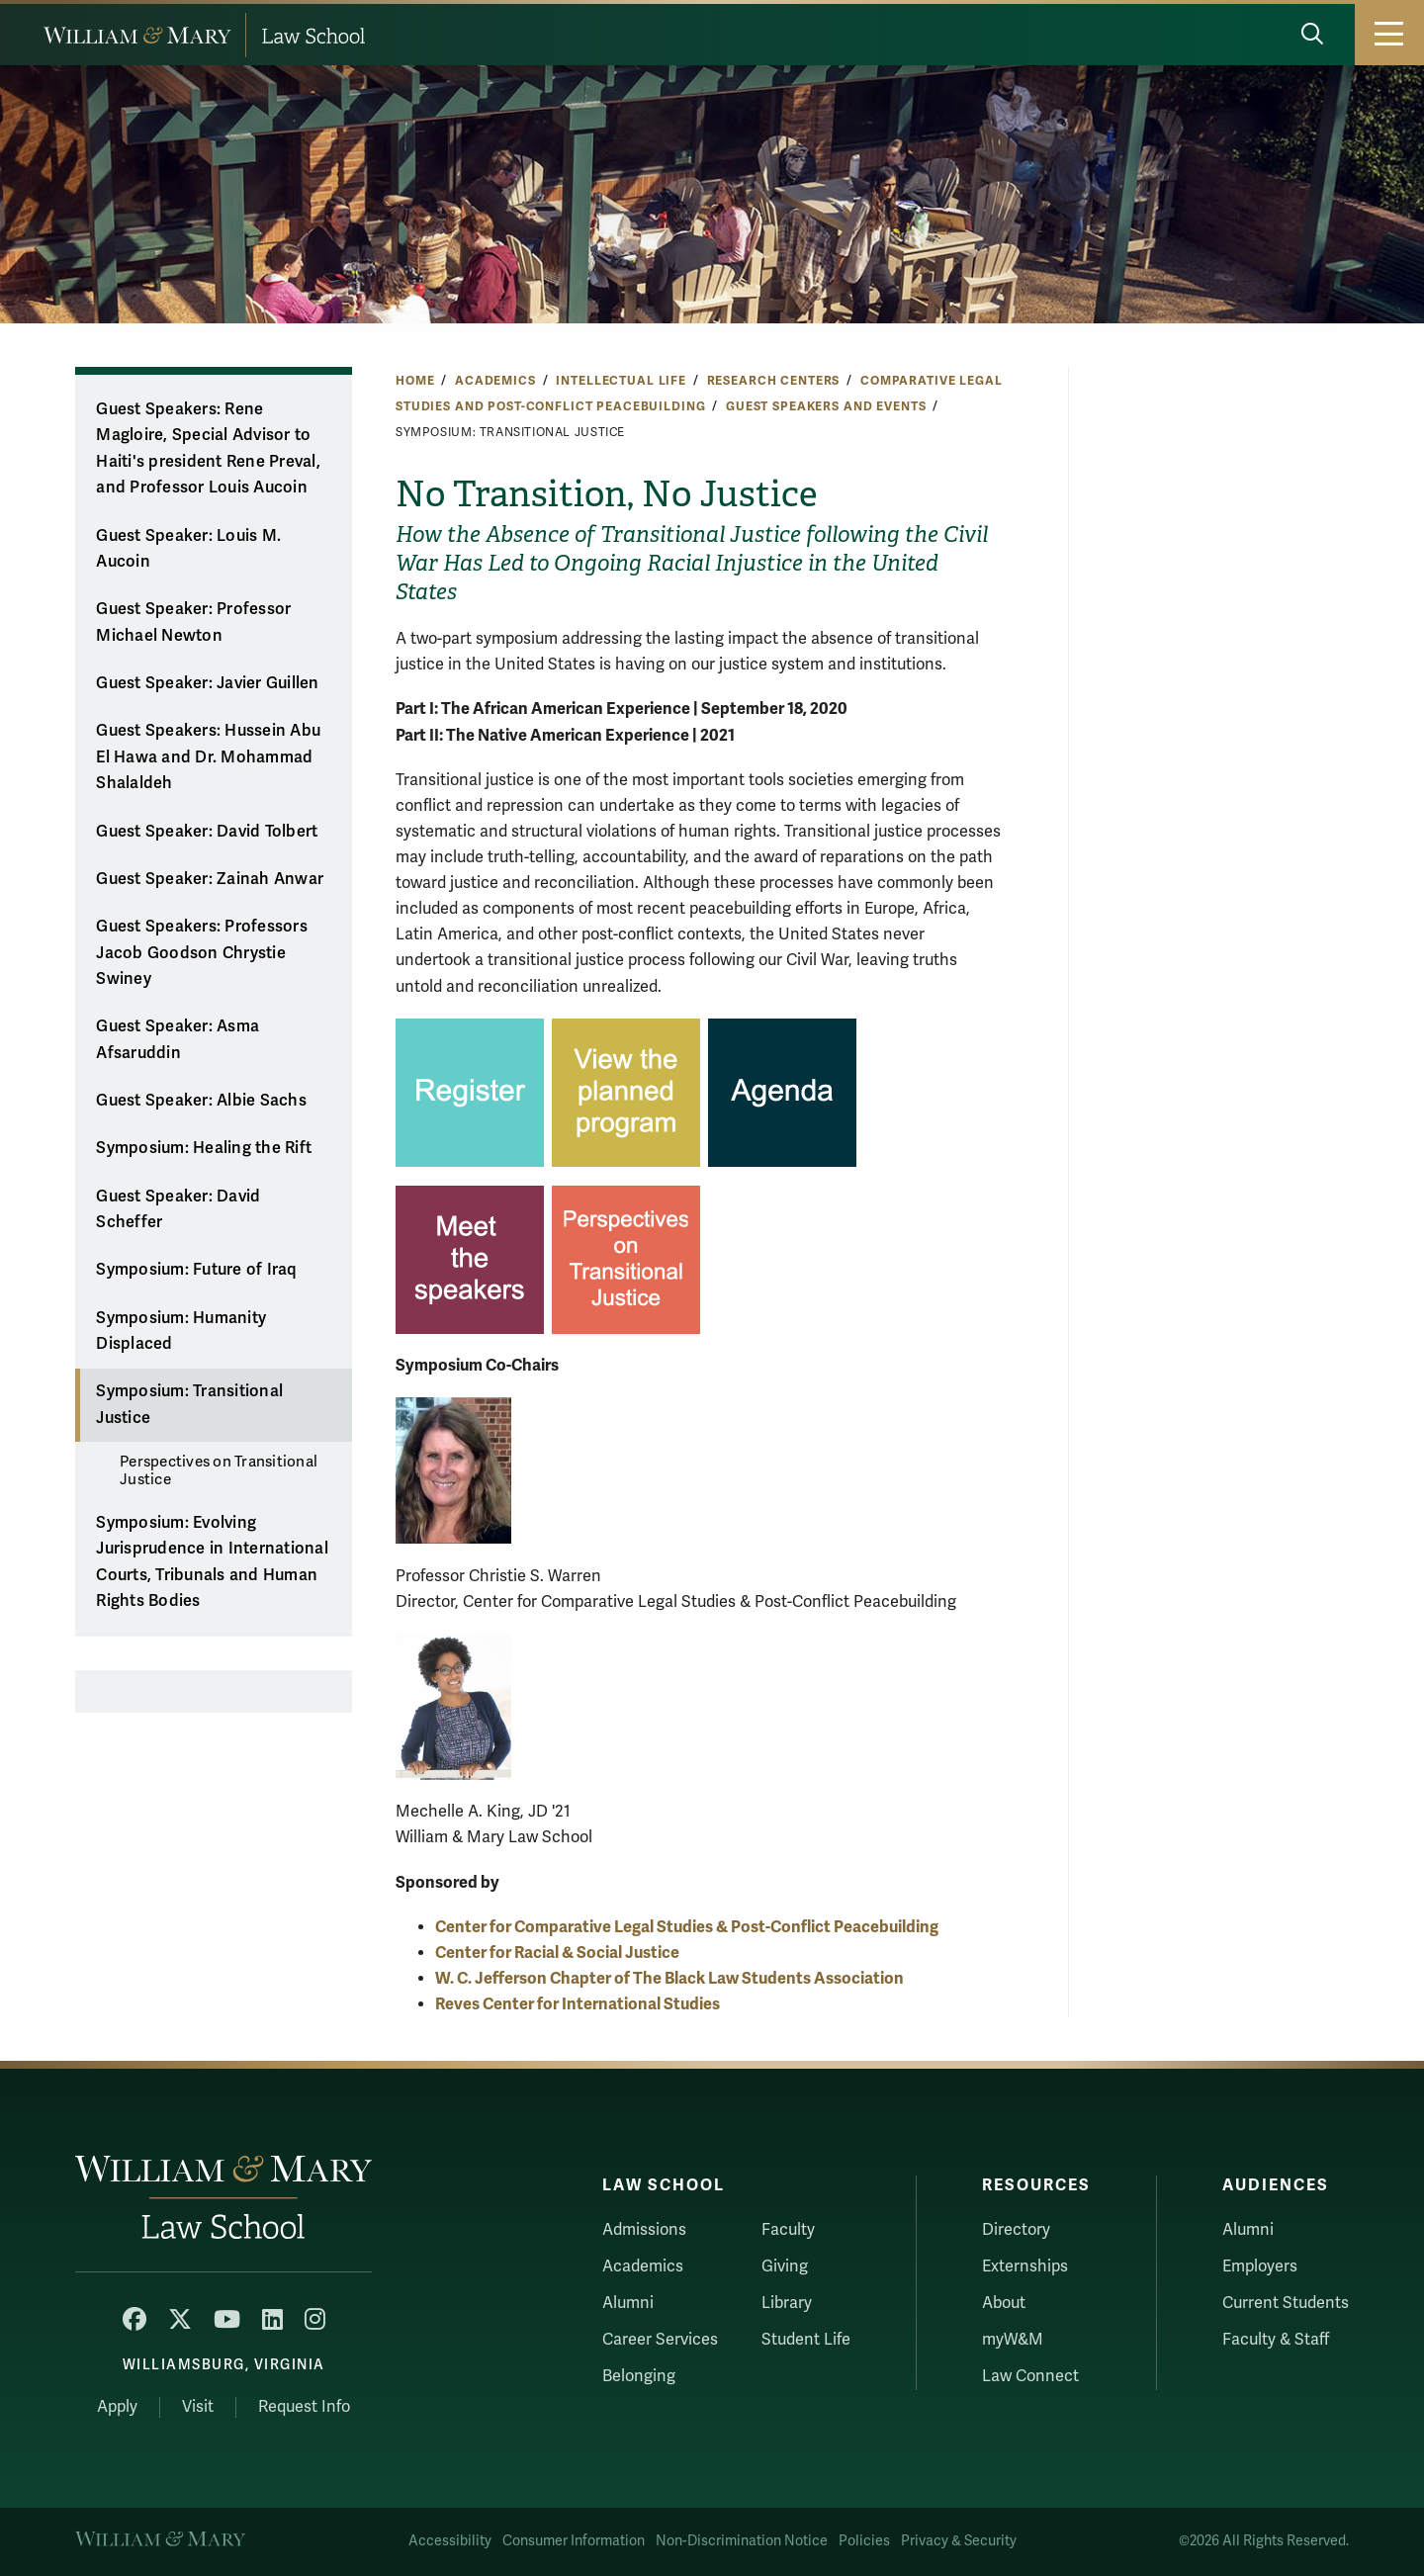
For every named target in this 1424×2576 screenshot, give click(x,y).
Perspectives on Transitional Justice (218, 1470)
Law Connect (1030, 2376)
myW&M (1012, 2340)
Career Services (660, 2340)
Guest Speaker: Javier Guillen (207, 683)
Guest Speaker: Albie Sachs (201, 1100)
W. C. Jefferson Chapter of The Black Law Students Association (669, 1978)
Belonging (638, 2376)
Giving (784, 2266)
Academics (495, 381)
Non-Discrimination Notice (742, 2540)
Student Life (805, 2340)
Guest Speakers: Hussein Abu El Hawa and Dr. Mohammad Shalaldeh (208, 757)
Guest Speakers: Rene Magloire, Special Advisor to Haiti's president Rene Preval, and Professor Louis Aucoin (208, 449)
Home (415, 381)
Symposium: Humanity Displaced (181, 1331)
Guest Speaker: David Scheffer (178, 1210)
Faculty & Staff (1275, 2340)
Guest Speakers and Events (826, 406)
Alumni (628, 2303)
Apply (117, 2407)
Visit (198, 2407)
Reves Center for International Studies (577, 2004)
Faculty (788, 2230)
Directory (1016, 2230)
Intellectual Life (621, 381)
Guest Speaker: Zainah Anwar (209, 879)
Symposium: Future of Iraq (196, 1270)
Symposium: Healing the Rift (204, 1148)
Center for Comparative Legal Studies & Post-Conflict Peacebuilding (686, 1926)
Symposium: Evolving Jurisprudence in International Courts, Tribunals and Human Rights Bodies (212, 1562)
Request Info (304, 2407)
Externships (1025, 2266)
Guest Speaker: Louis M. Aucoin (188, 549)
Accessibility (449, 2540)
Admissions (644, 2230)
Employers (1259, 2266)
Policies (864, 2540)
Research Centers (774, 381)
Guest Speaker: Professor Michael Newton (193, 622)
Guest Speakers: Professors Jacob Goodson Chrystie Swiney (202, 953)
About (1003, 2303)
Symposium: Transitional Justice (189, 1404)
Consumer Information (573, 2540)
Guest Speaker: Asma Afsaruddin (177, 1040)
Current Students (1285, 2303)
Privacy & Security (959, 2540)
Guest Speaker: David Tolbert (206, 832)
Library (786, 2303)
